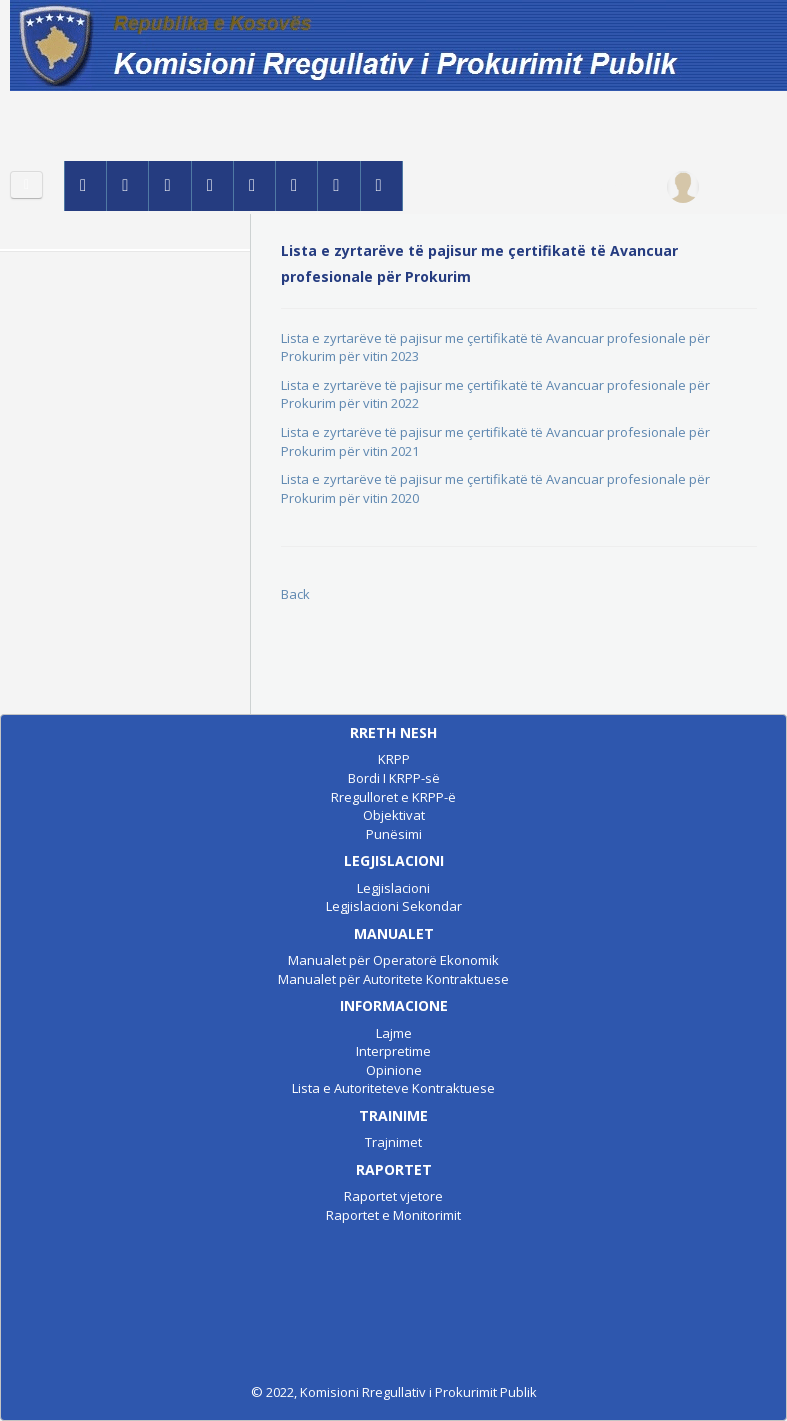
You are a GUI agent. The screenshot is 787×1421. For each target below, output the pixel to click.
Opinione (394, 1070)
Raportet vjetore (393, 1196)
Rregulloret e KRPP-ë (393, 797)
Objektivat (394, 815)
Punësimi (394, 834)
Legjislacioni (393, 888)
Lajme (394, 1033)
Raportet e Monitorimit (393, 1215)
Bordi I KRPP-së (394, 778)
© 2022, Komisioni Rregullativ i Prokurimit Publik (394, 1392)
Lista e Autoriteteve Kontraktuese (393, 1088)
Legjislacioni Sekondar (394, 906)
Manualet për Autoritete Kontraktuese (393, 979)
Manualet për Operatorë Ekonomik (393, 960)
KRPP (394, 759)
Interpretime (393, 1051)
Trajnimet (393, 1142)
